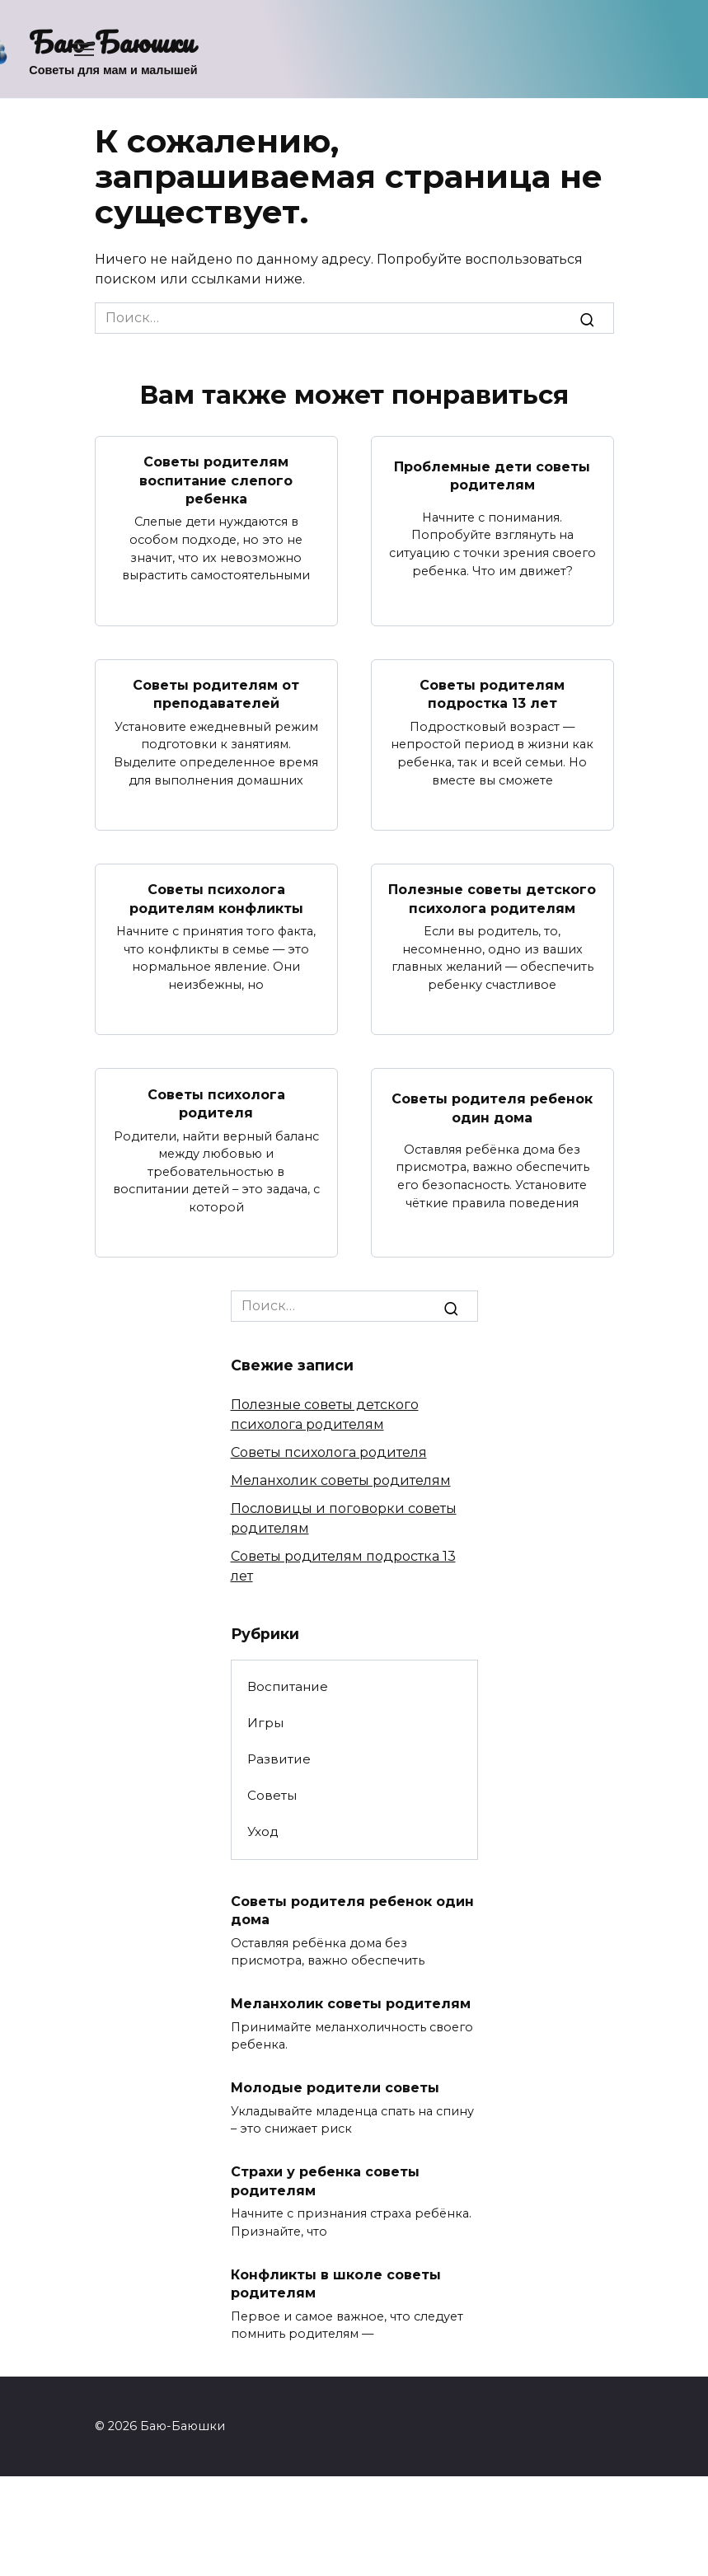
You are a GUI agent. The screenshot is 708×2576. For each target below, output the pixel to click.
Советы (272, 1795)
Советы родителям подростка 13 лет (492, 694)
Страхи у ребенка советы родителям (325, 2181)
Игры (265, 1723)
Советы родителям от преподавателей (216, 694)
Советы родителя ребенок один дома (492, 1108)
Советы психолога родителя (216, 1103)
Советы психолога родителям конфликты (216, 899)
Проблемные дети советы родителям (492, 475)
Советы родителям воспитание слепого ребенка (216, 480)
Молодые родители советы (335, 2088)
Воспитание (287, 1686)
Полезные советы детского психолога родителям (492, 899)
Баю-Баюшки (112, 41)
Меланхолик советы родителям (341, 1480)
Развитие (279, 1759)
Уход (263, 1831)
